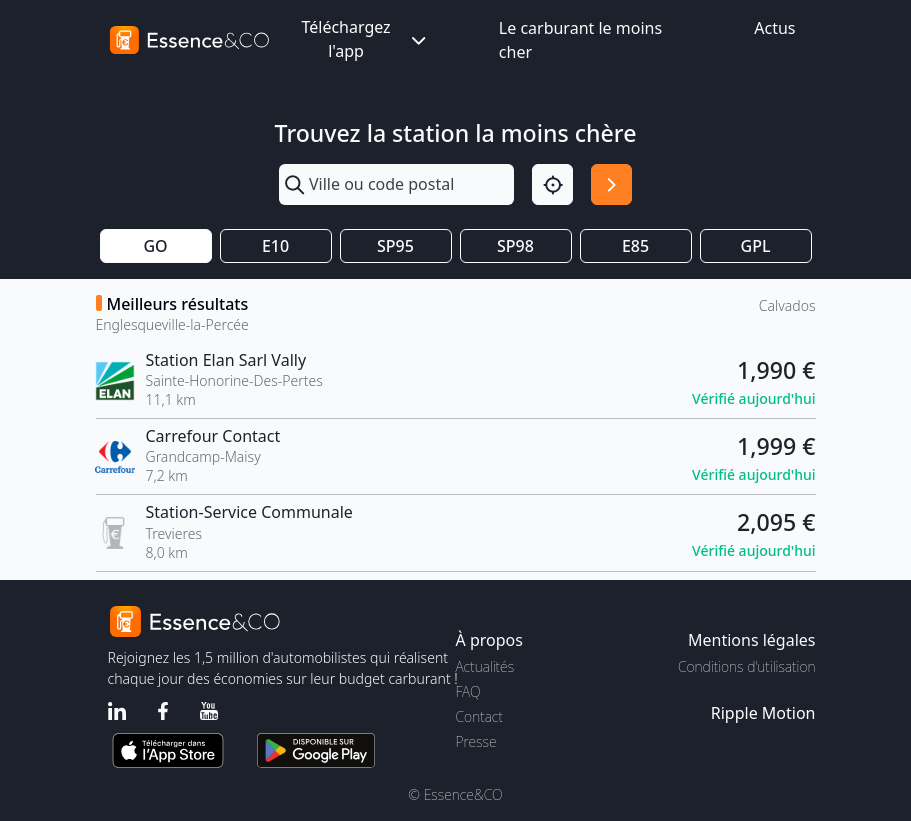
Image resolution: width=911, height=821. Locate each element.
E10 (275, 246)
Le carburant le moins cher (580, 40)
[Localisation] (552, 184)
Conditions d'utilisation (747, 666)
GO (155, 246)
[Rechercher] (611, 184)
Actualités (485, 666)
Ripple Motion (763, 713)
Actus (774, 28)
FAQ (468, 691)
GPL (756, 246)
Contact (479, 716)
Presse (476, 741)
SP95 (395, 246)
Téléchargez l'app (365, 39)
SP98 (515, 246)
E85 (635, 246)
